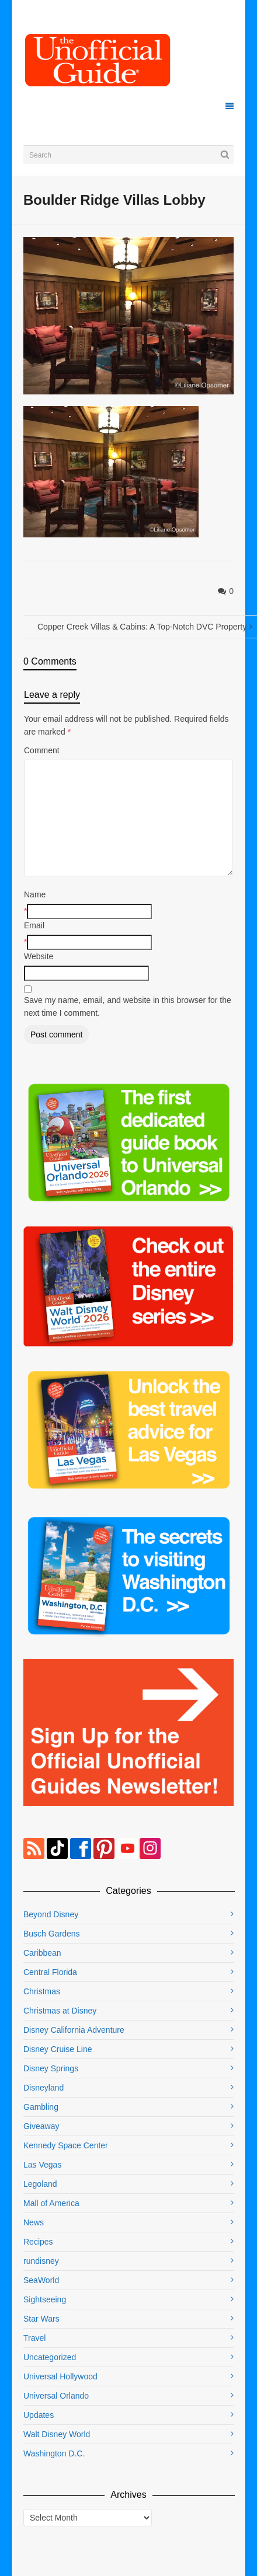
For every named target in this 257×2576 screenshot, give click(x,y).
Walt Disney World (56, 2434)
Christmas (41, 1991)
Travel (34, 2338)
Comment (42, 750)
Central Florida (50, 1972)
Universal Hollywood (60, 2376)
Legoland (40, 2184)
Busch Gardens (51, 1933)
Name (35, 894)
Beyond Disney (50, 1914)
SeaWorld (41, 2280)
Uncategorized (49, 2357)
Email (34, 925)
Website (38, 956)
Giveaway (41, 2126)
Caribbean (42, 1953)
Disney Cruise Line (57, 2049)
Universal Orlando (56, 2395)
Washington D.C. (54, 2453)
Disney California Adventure (73, 2030)
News (33, 2222)
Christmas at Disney (59, 2010)
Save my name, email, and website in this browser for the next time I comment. (127, 1006)
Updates (38, 2415)
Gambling (40, 2107)
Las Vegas (42, 2164)
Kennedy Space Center (65, 2145)
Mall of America (51, 2203)
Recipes (38, 2241)
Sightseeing (44, 2299)
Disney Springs (50, 2068)
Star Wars (41, 2318)
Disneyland (43, 2087)
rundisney (41, 2261)
